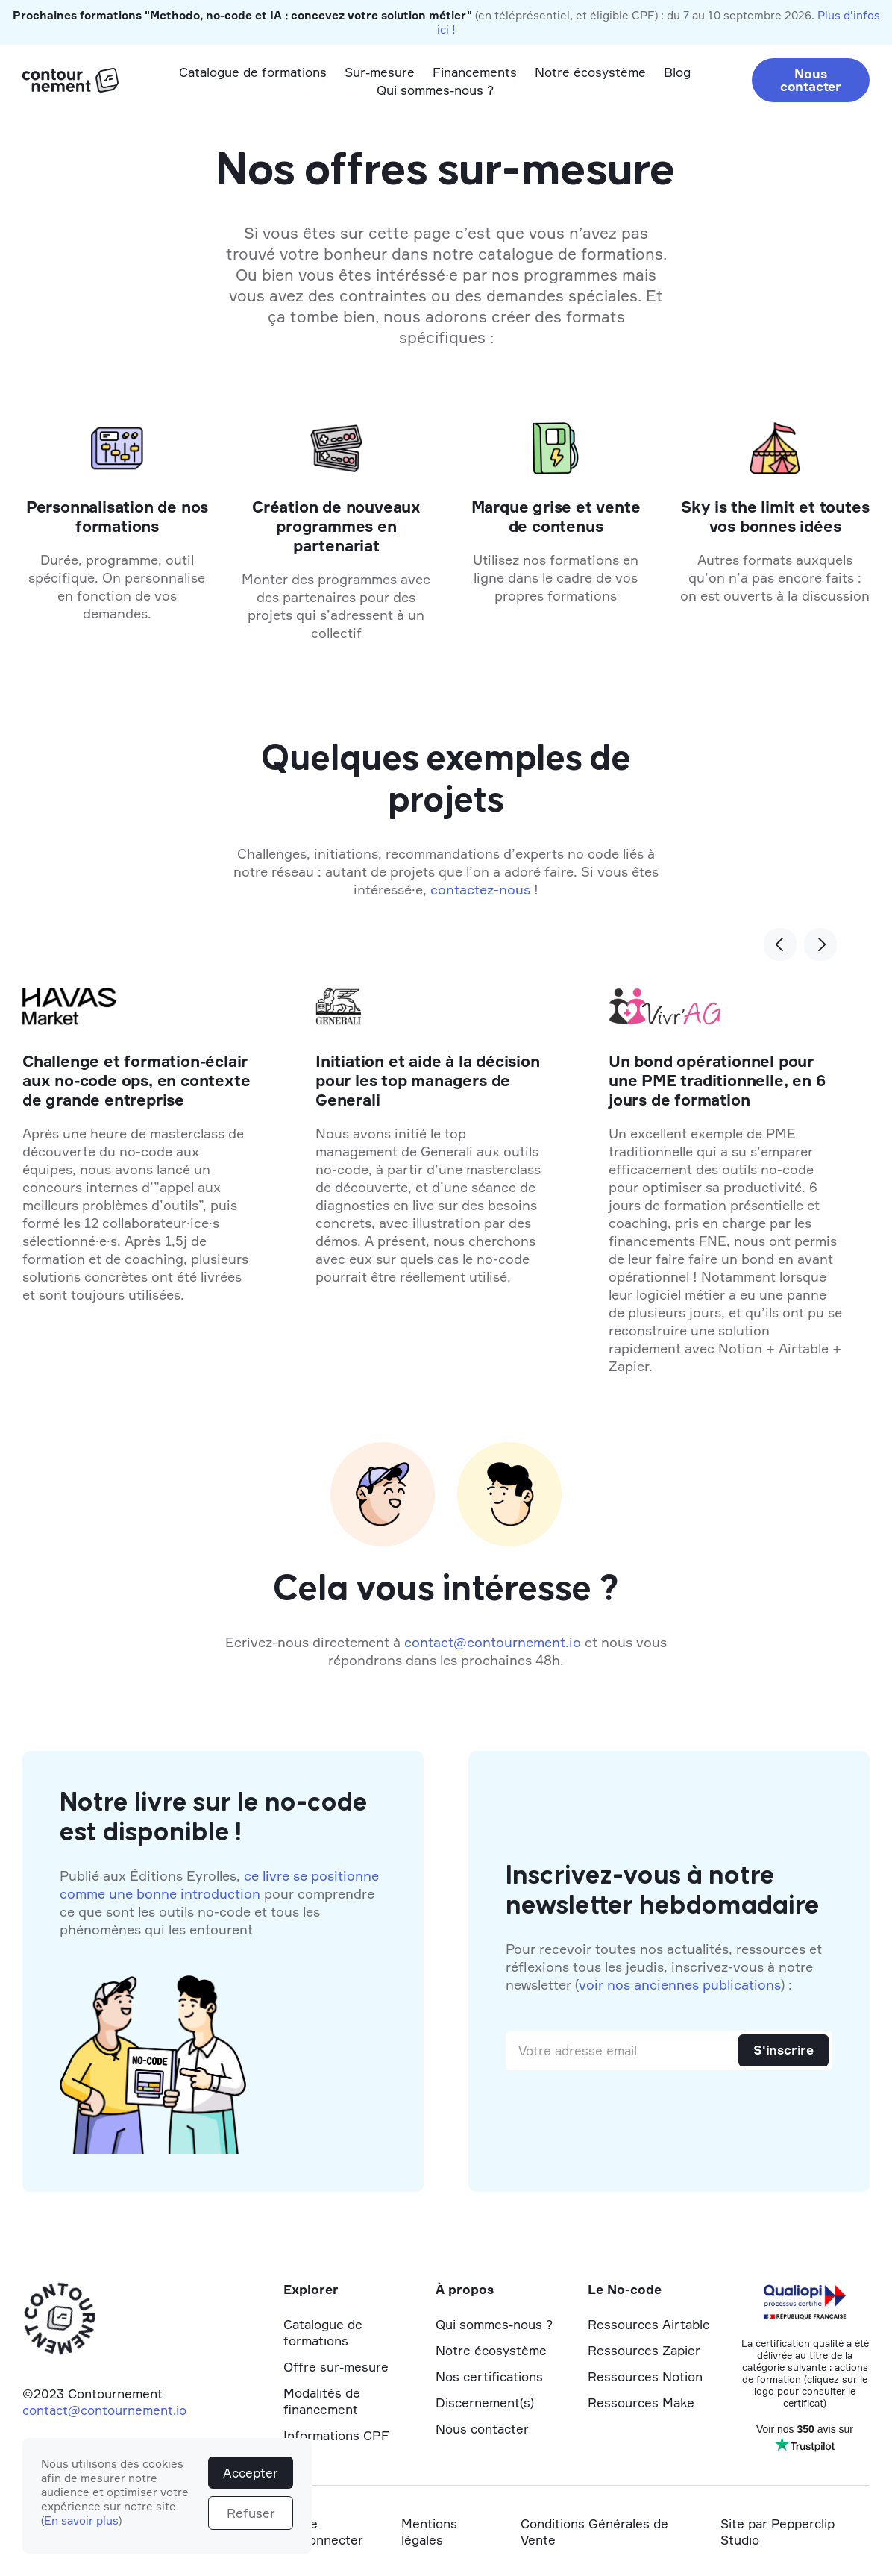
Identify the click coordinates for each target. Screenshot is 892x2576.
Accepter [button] (250, 2473)
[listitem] (432, 1185)
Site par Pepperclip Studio (777, 2532)
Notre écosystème (590, 72)
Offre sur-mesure (336, 2367)
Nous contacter (810, 80)
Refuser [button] (251, 2513)
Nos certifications (489, 2376)
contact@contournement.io (492, 1642)
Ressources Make (641, 2402)
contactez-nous (480, 889)
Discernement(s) (485, 2402)
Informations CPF (336, 2435)
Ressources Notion (645, 2376)
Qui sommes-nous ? (435, 90)
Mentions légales (429, 2532)
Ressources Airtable (649, 2324)
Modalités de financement (321, 2401)
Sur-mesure (380, 72)
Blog (677, 72)
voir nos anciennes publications (680, 1984)
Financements (475, 72)
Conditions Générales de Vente (594, 2532)
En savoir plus (81, 2520)
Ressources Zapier (644, 2350)
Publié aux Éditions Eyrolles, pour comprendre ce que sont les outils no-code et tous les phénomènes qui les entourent (219, 1902)
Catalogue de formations (253, 72)
